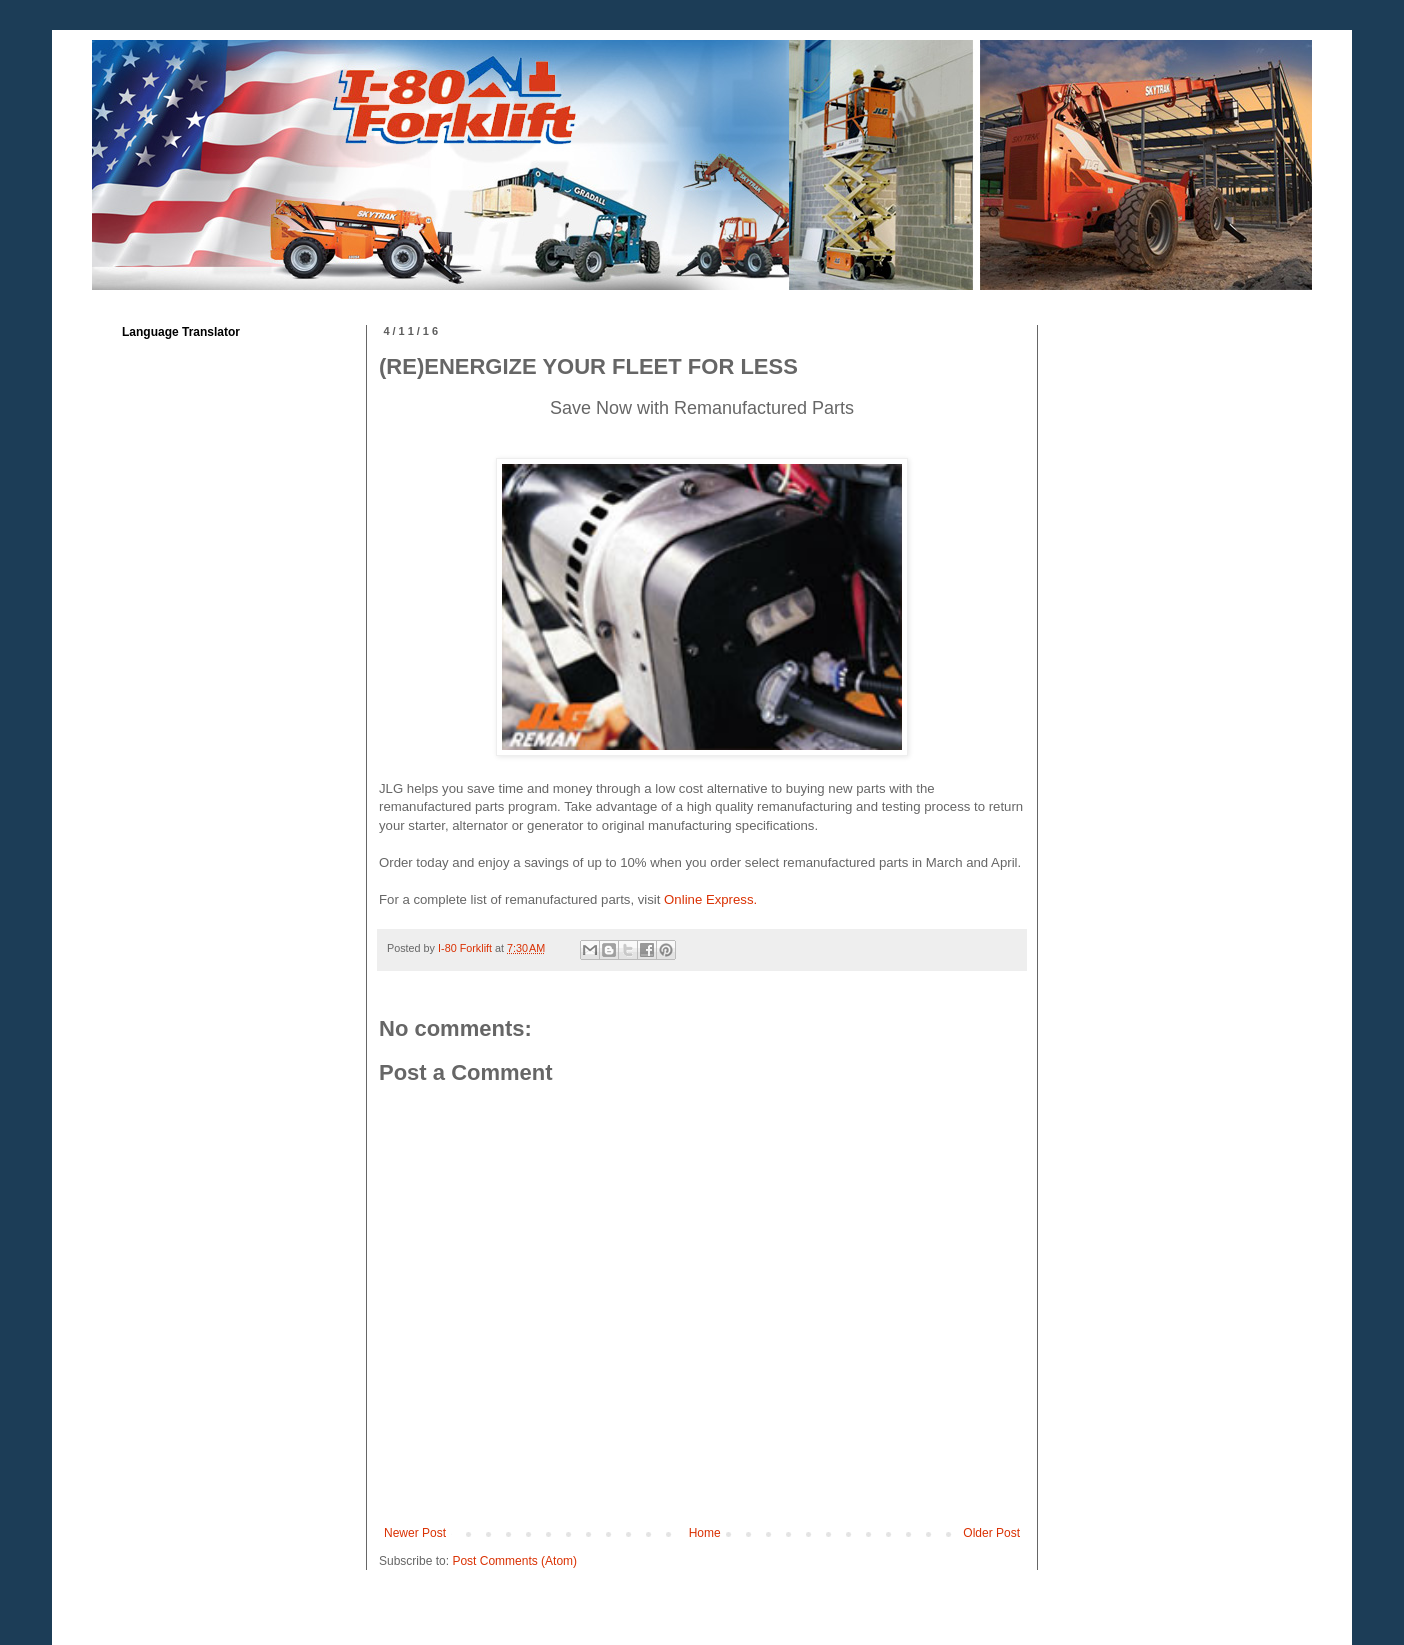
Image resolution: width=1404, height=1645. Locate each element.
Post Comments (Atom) (514, 1561)
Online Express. (710, 899)
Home (705, 1533)
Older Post (991, 1533)
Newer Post (415, 1533)
